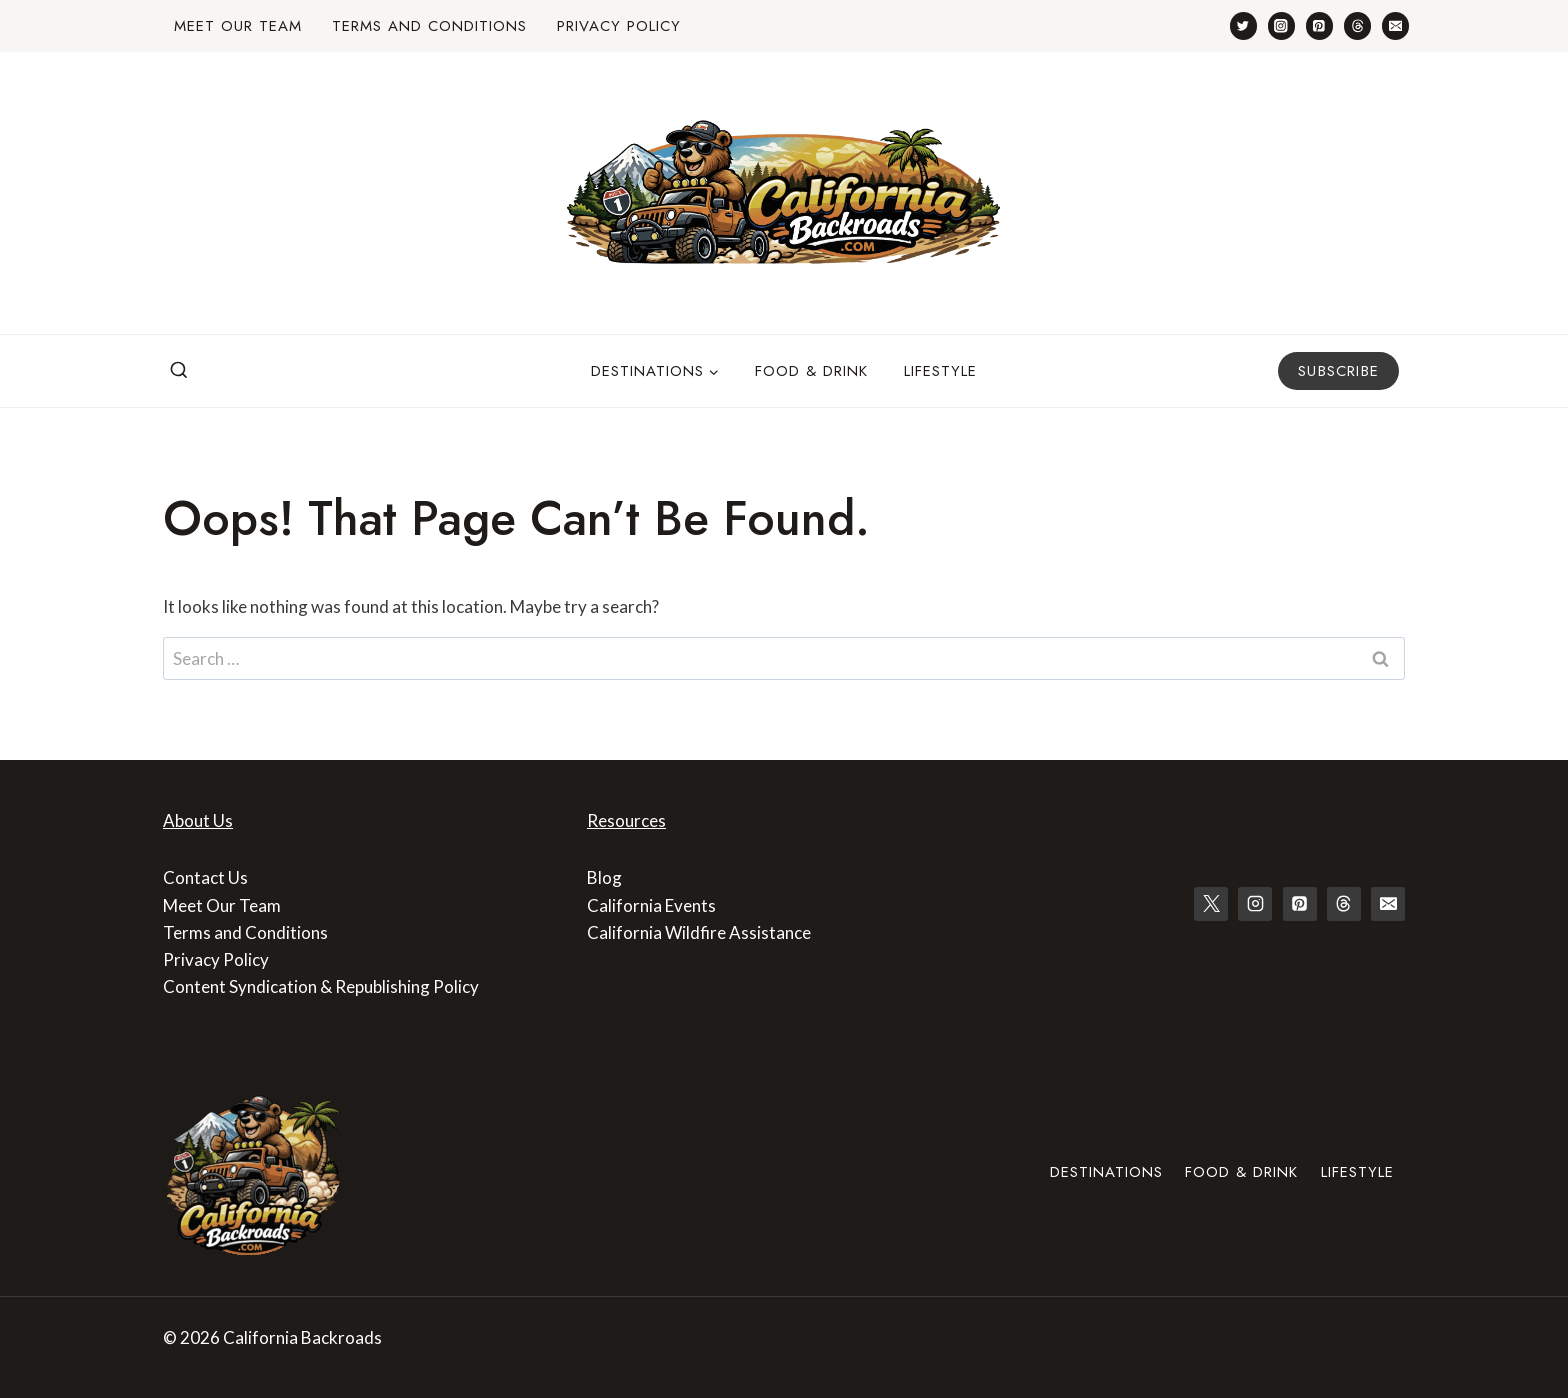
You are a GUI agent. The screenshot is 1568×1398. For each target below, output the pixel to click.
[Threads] (1357, 25)
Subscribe (1338, 371)
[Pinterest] (1319, 25)
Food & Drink (811, 371)
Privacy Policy (619, 26)
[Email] (1395, 25)
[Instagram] (1281, 25)
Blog (604, 877)
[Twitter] (1243, 25)
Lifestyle (940, 371)
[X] (1211, 904)
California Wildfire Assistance (699, 932)
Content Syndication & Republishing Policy (321, 986)
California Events (651, 905)
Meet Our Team (238, 26)
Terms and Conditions (429, 26)
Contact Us (205, 877)
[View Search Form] (179, 371)
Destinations (1106, 1172)
